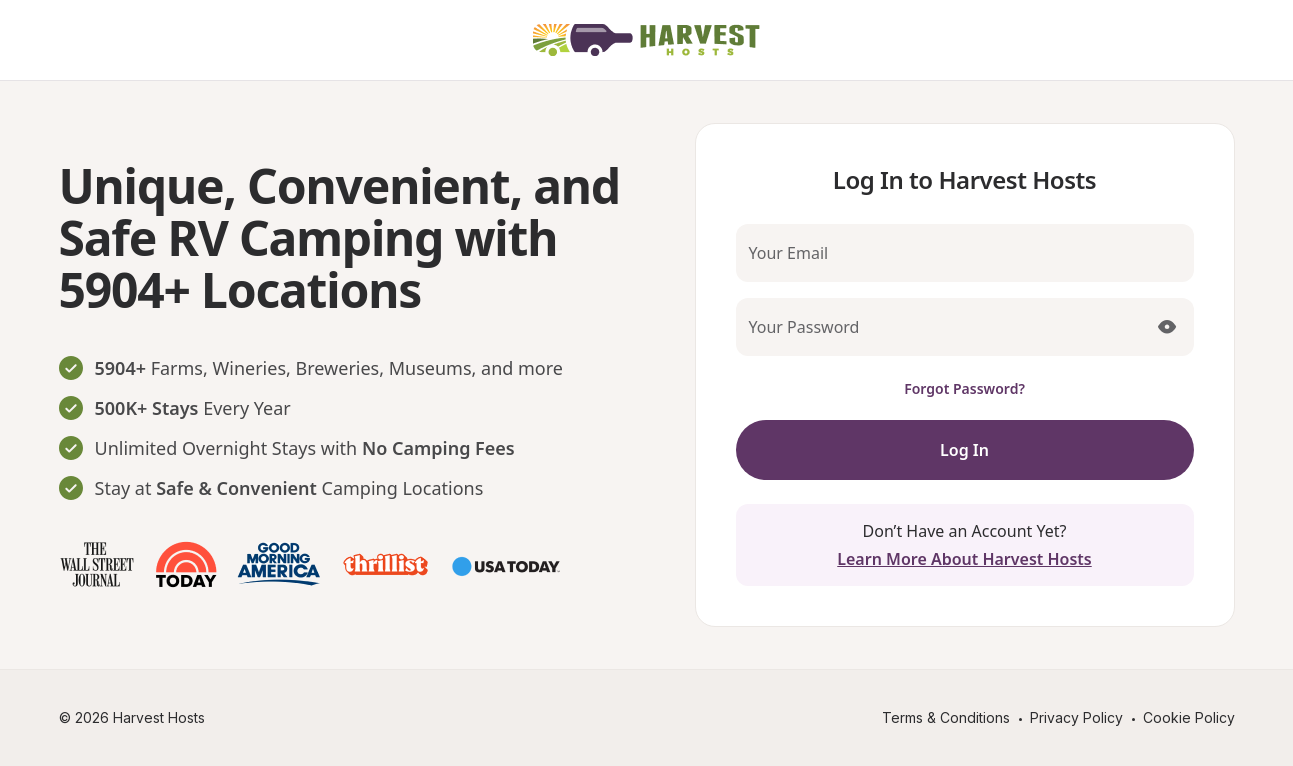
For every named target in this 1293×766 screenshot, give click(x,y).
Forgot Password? (964, 388)
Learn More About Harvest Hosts (964, 559)
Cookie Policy (1189, 717)
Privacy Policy (1076, 717)
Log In (964, 450)
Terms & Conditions (946, 717)
